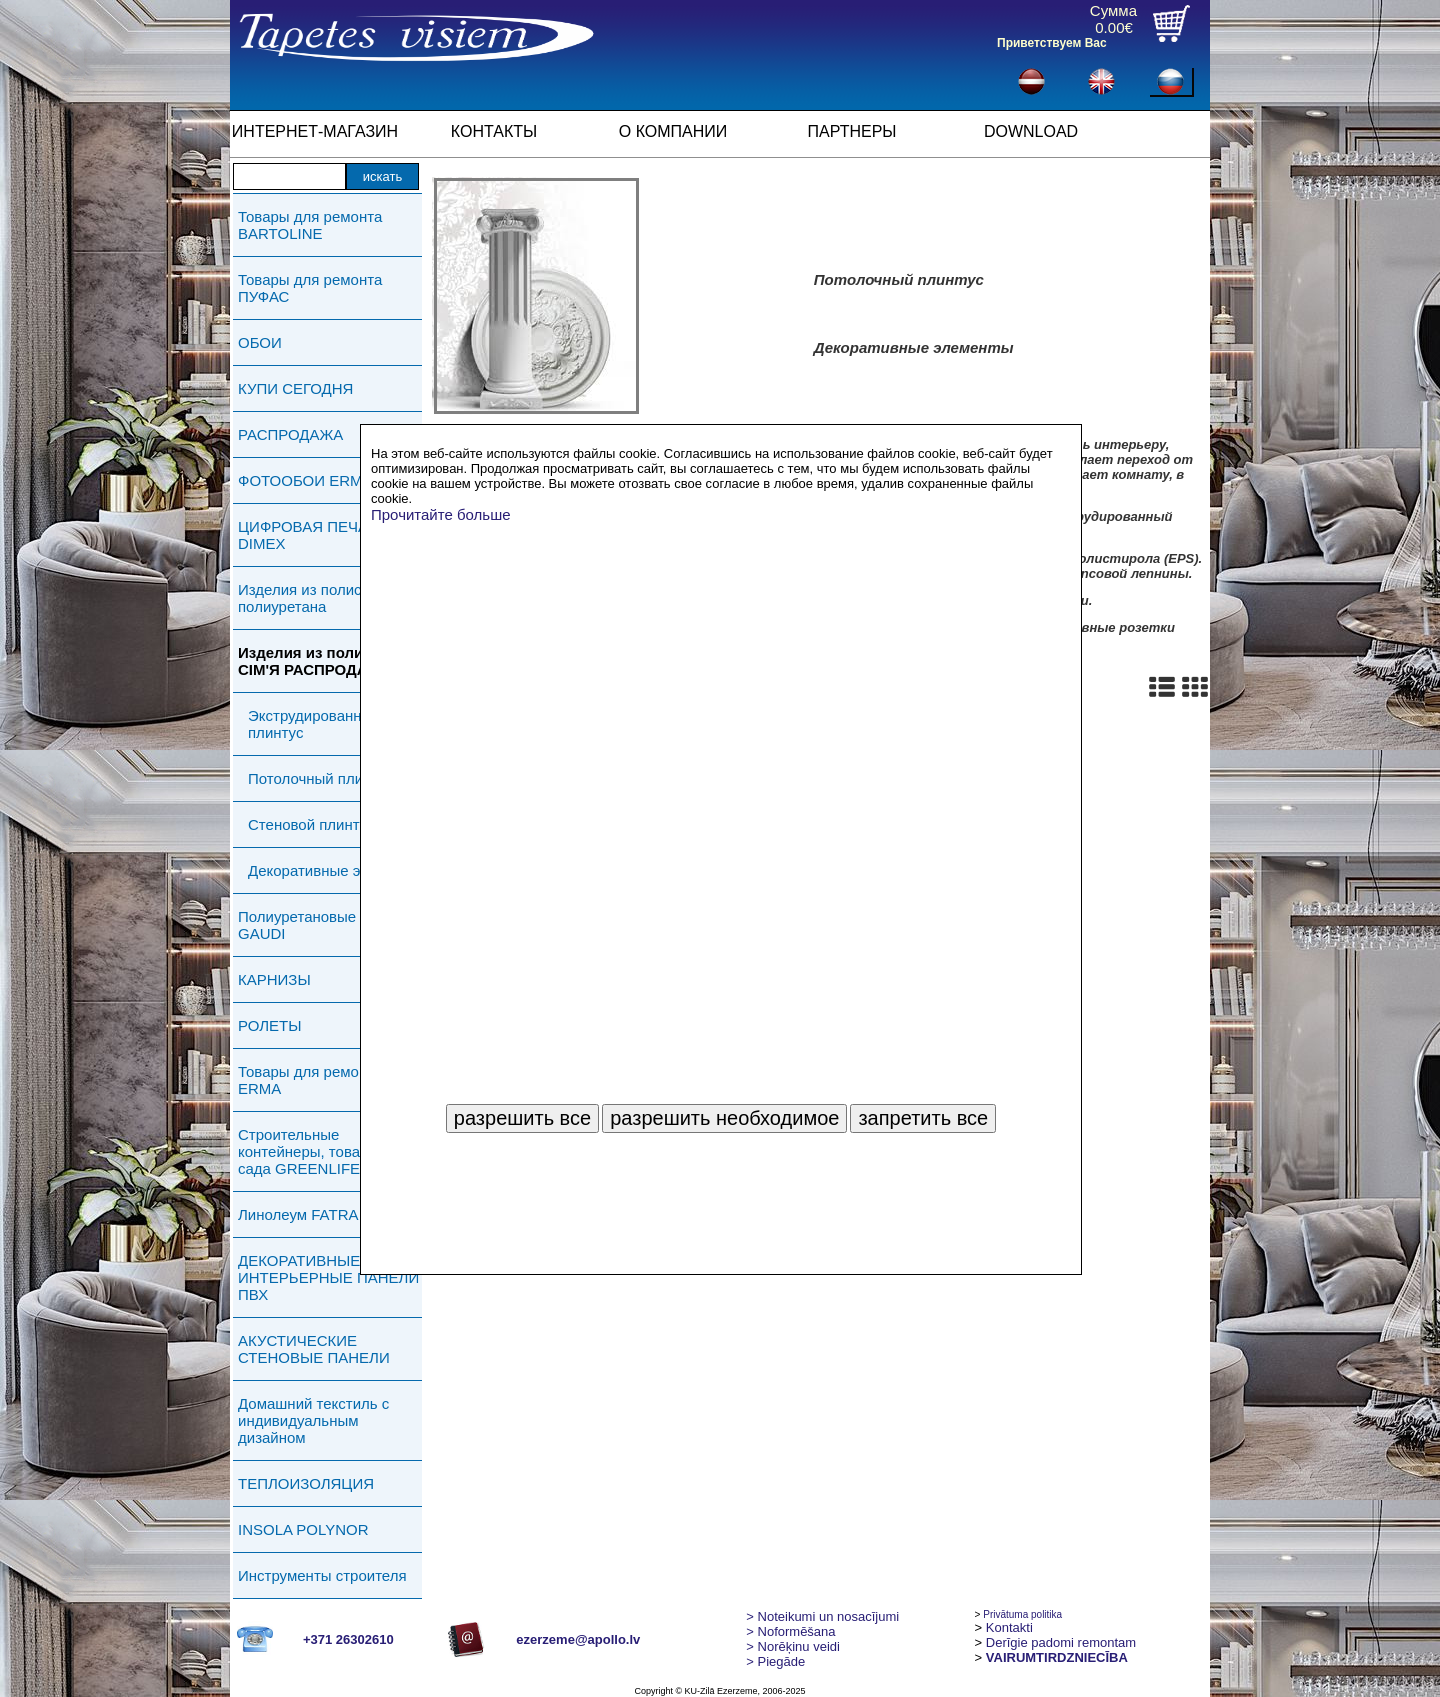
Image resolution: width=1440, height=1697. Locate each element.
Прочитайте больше (441, 514)
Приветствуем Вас (1052, 43)
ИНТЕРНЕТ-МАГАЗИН (315, 131)
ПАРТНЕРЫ (852, 131)
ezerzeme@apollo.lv (578, 1639)
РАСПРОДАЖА (290, 434)
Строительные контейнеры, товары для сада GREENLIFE (323, 1151)
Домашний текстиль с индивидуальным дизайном (313, 1420)
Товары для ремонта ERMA (310, 1080)
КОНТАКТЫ (494, 131)
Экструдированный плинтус (314, 724)
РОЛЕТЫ (269, 1025)
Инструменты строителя (322, 1575)
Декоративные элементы (335, 870)
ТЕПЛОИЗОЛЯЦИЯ (306, 1483)
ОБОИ (260, 342)
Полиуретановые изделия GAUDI (327, 925)
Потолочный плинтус (320, 778)
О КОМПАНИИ (673, 131)
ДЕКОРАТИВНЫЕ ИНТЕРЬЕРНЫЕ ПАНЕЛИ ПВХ (328, 1277)
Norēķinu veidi (793, 1646)
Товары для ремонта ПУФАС (310, 288)
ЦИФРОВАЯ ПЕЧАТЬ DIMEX (312, 535)
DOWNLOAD (1031, 131)
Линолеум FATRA (298, 1214)
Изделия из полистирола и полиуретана (330, 598)
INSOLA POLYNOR (303, 1529)
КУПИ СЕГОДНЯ (295, 388)
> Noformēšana (790, 1631)
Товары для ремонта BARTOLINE (310, 225)
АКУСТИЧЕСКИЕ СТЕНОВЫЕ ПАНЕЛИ (314, 1349)
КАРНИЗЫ (274, 979)
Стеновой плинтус (311, 824)
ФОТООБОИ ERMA (305, 480)
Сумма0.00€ (1113, 19)
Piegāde (775, 1661)
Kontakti (1009, 1627)
